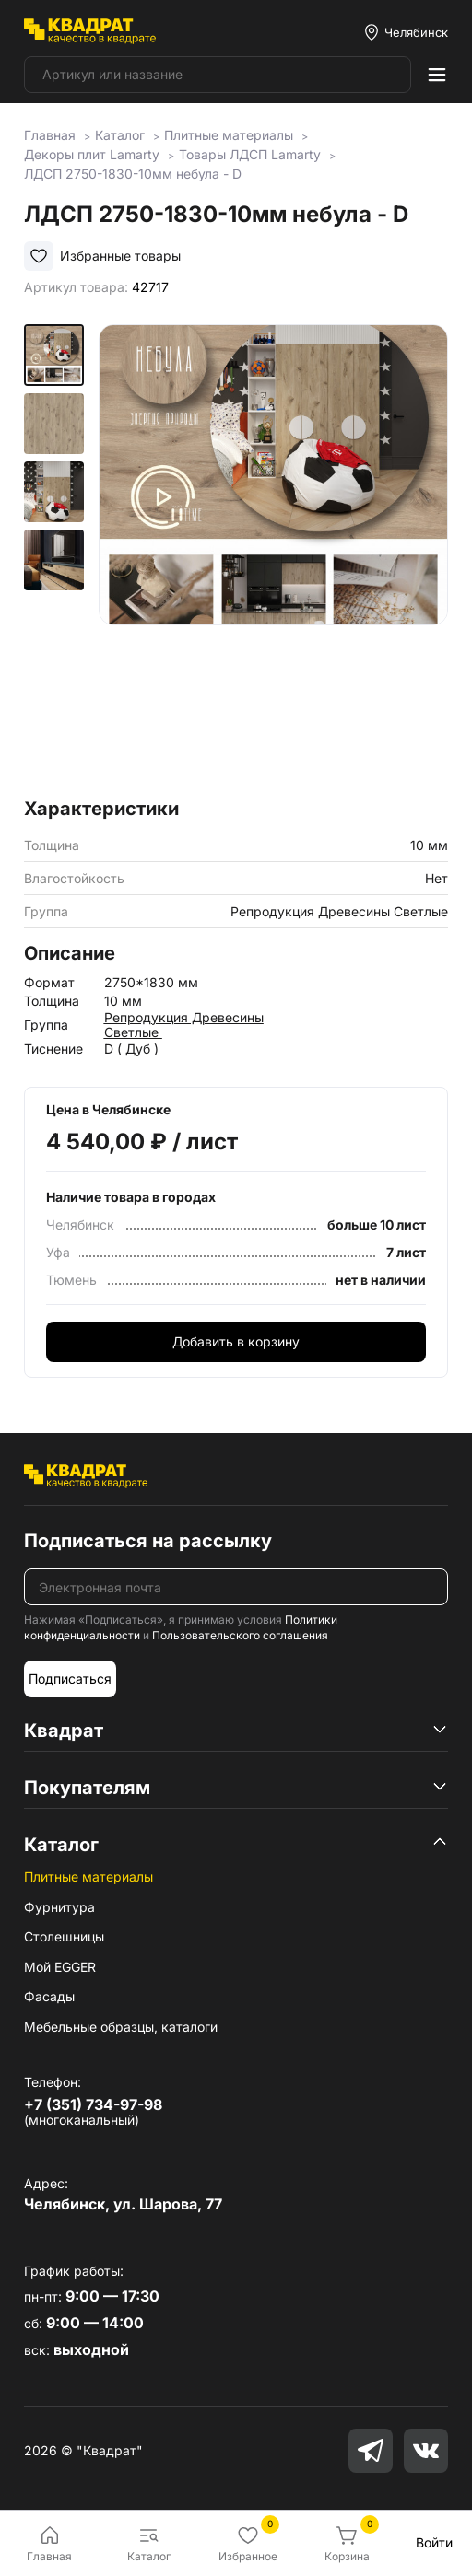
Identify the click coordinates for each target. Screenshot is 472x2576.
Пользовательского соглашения (240, 1635)
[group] (273, 555)
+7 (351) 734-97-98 (93, 2104)
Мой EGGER (60, 1967)
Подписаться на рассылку (148, 1541)
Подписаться (70, 1678)
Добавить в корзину (236, 1341)
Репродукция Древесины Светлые (184, 1024)
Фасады (49, 1996)
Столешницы (64, 1936)
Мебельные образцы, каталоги (121, 2026)
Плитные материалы (88, 1876)
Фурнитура (59, 1907)
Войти (434, 2542)
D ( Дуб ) (131, 1048)
